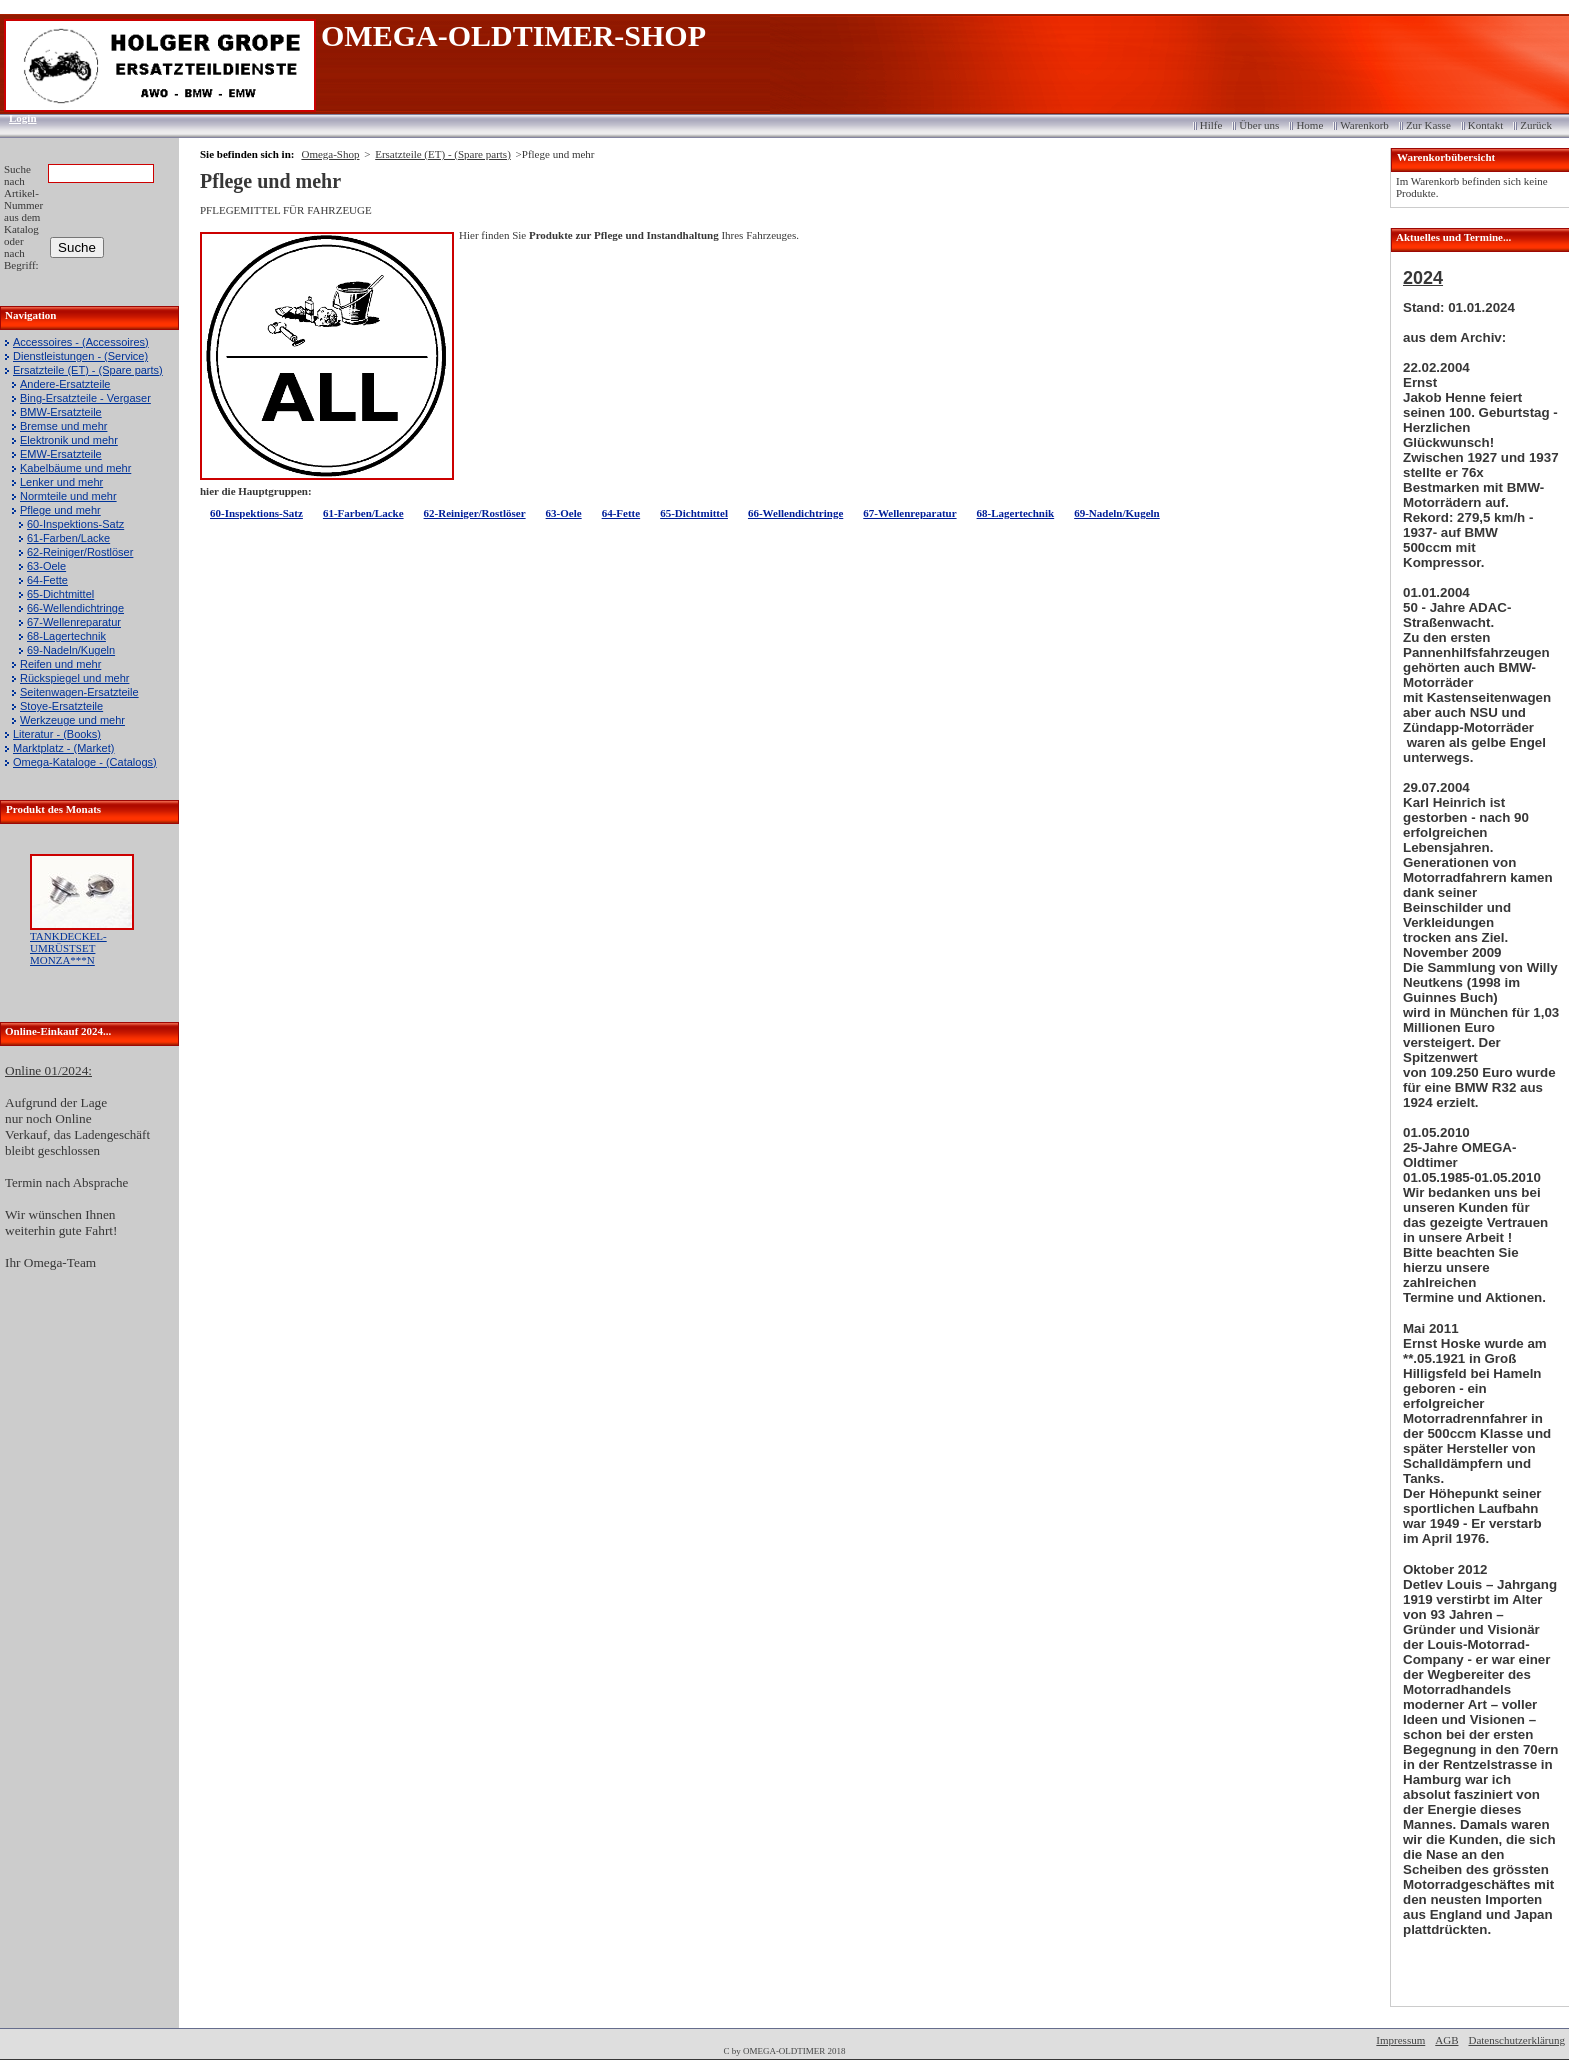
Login (16, 118)
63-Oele (46, 566)
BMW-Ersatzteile (61, 412)
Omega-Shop (330, 154)
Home (1309, 125)
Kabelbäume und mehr (75, 468)
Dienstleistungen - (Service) (80, 356)
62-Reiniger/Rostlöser (80, 552)
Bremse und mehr (63, 426)
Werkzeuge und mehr (72, 720)
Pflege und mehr (60, 510)
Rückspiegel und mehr (74, 678)
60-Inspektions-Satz (75, 524)
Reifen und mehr (60, 664)
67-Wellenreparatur (74, 622)
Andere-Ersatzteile (65, 384)
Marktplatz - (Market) (63, 748)
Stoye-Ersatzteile (61, 706)
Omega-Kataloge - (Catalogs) (85, 762)
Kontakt (1485, 125)
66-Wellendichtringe (75, 608)
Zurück (1536, 125)
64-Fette (47, 580)
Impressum (1400, 2040)
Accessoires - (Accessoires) (81, 342)
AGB (1446, 2040)
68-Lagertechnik (66, 636)
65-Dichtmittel (60, 594)
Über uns (1259, 125)
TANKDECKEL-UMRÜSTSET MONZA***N (68, 948)
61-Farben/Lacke (68, 538)
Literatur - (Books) (57, 734)
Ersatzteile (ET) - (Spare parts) (88, 370)
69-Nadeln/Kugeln (71, 650)
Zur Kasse (1428, 125)
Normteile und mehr (68, 496)
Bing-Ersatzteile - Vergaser (85, 398)
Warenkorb (1364, 125)
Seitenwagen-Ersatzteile (79, 692)
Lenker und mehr (61, 482)
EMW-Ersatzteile (61, 454)
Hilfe (1211, 125)
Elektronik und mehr (69, 440)
